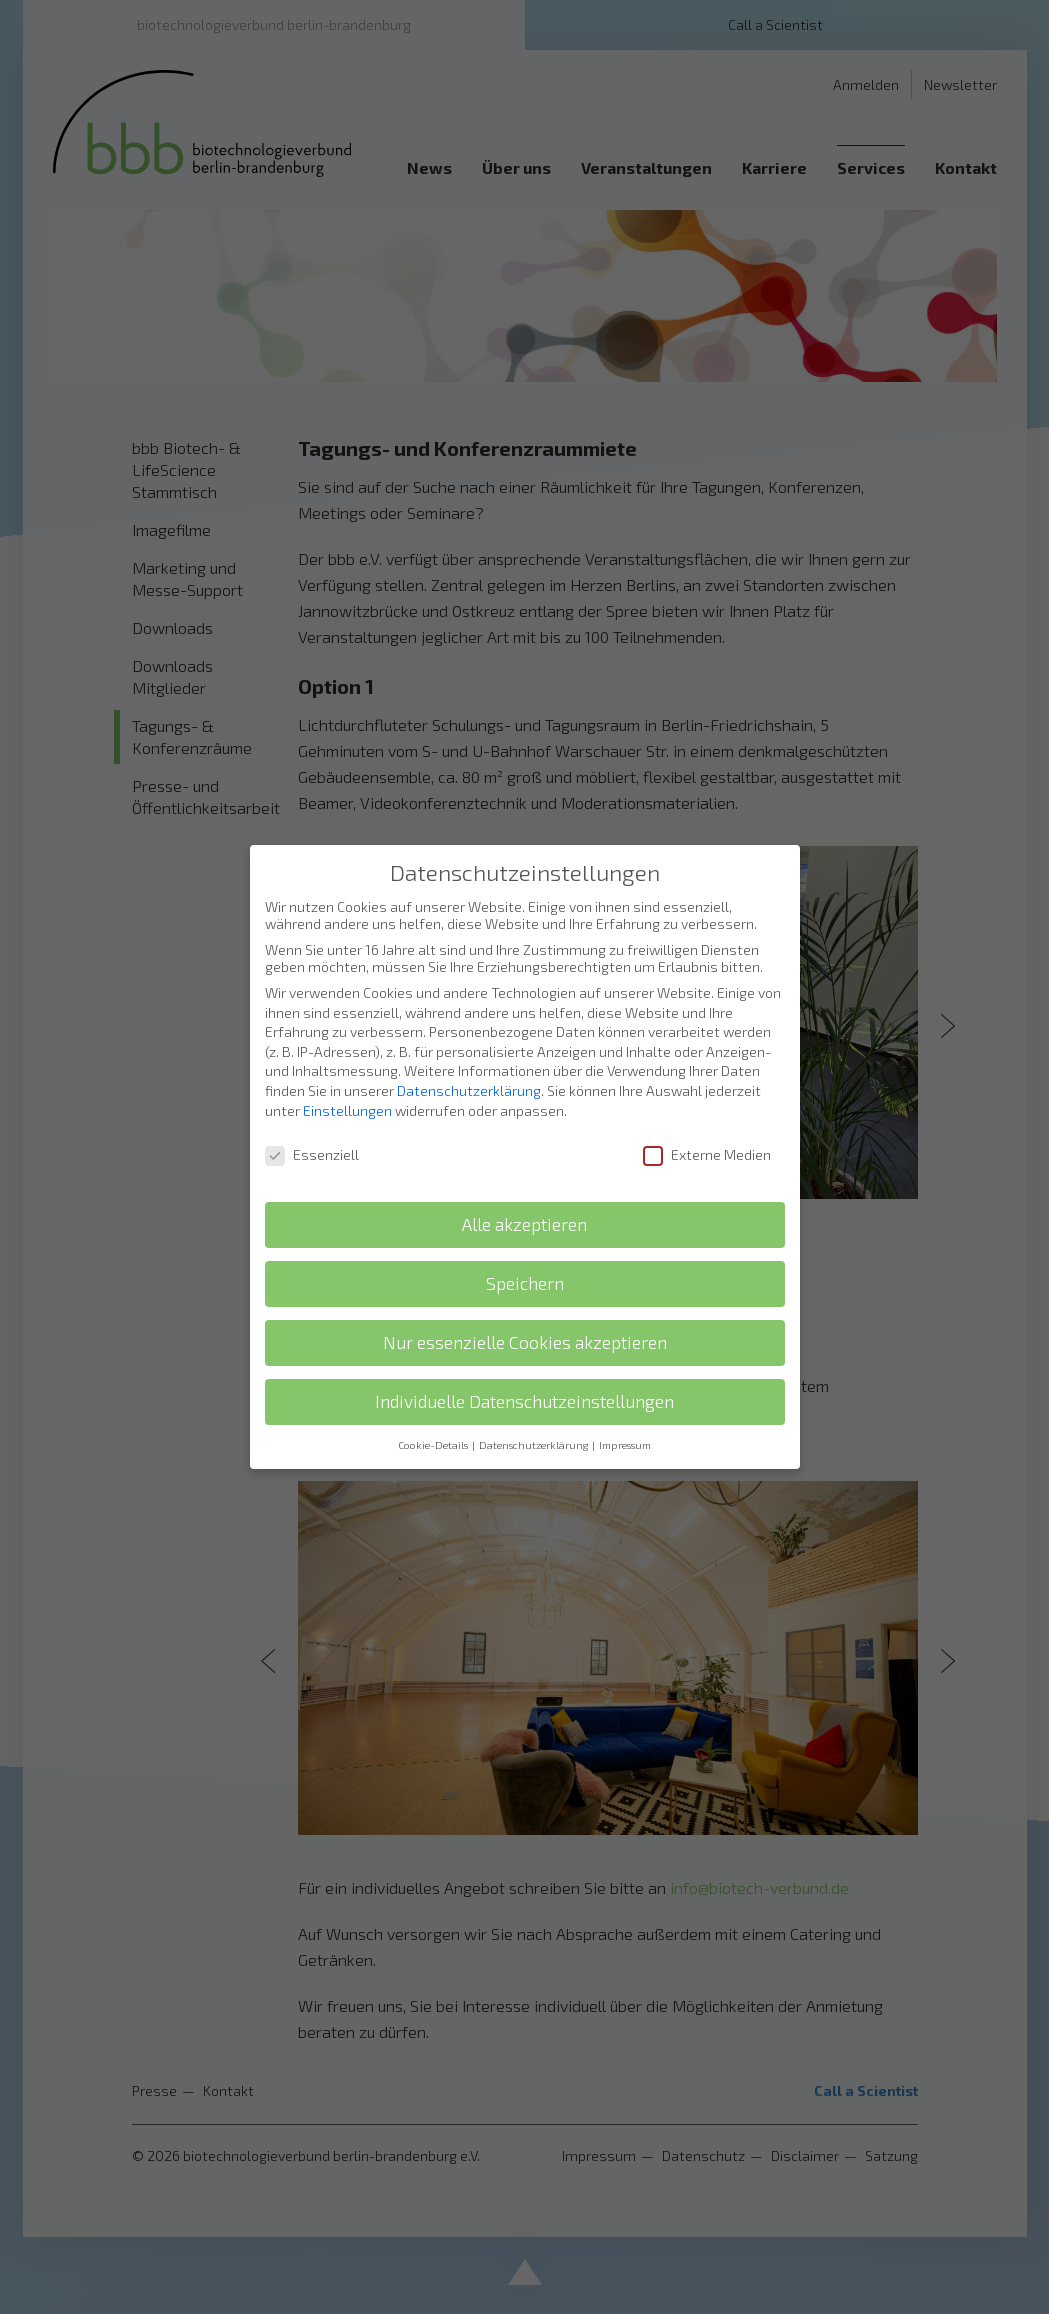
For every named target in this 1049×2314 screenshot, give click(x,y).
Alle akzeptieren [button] (524, 1224)
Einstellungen (347, 1110)
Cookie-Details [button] (434, 1445)
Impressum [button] (625, 1445)
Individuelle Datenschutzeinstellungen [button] (524, 1401)
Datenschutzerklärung (469, 1090)
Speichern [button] (525, 1283)
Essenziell (312, 1154)
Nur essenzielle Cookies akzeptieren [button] (525, 1342)
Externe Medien (707, 1154)
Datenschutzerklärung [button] (534, 1445)
